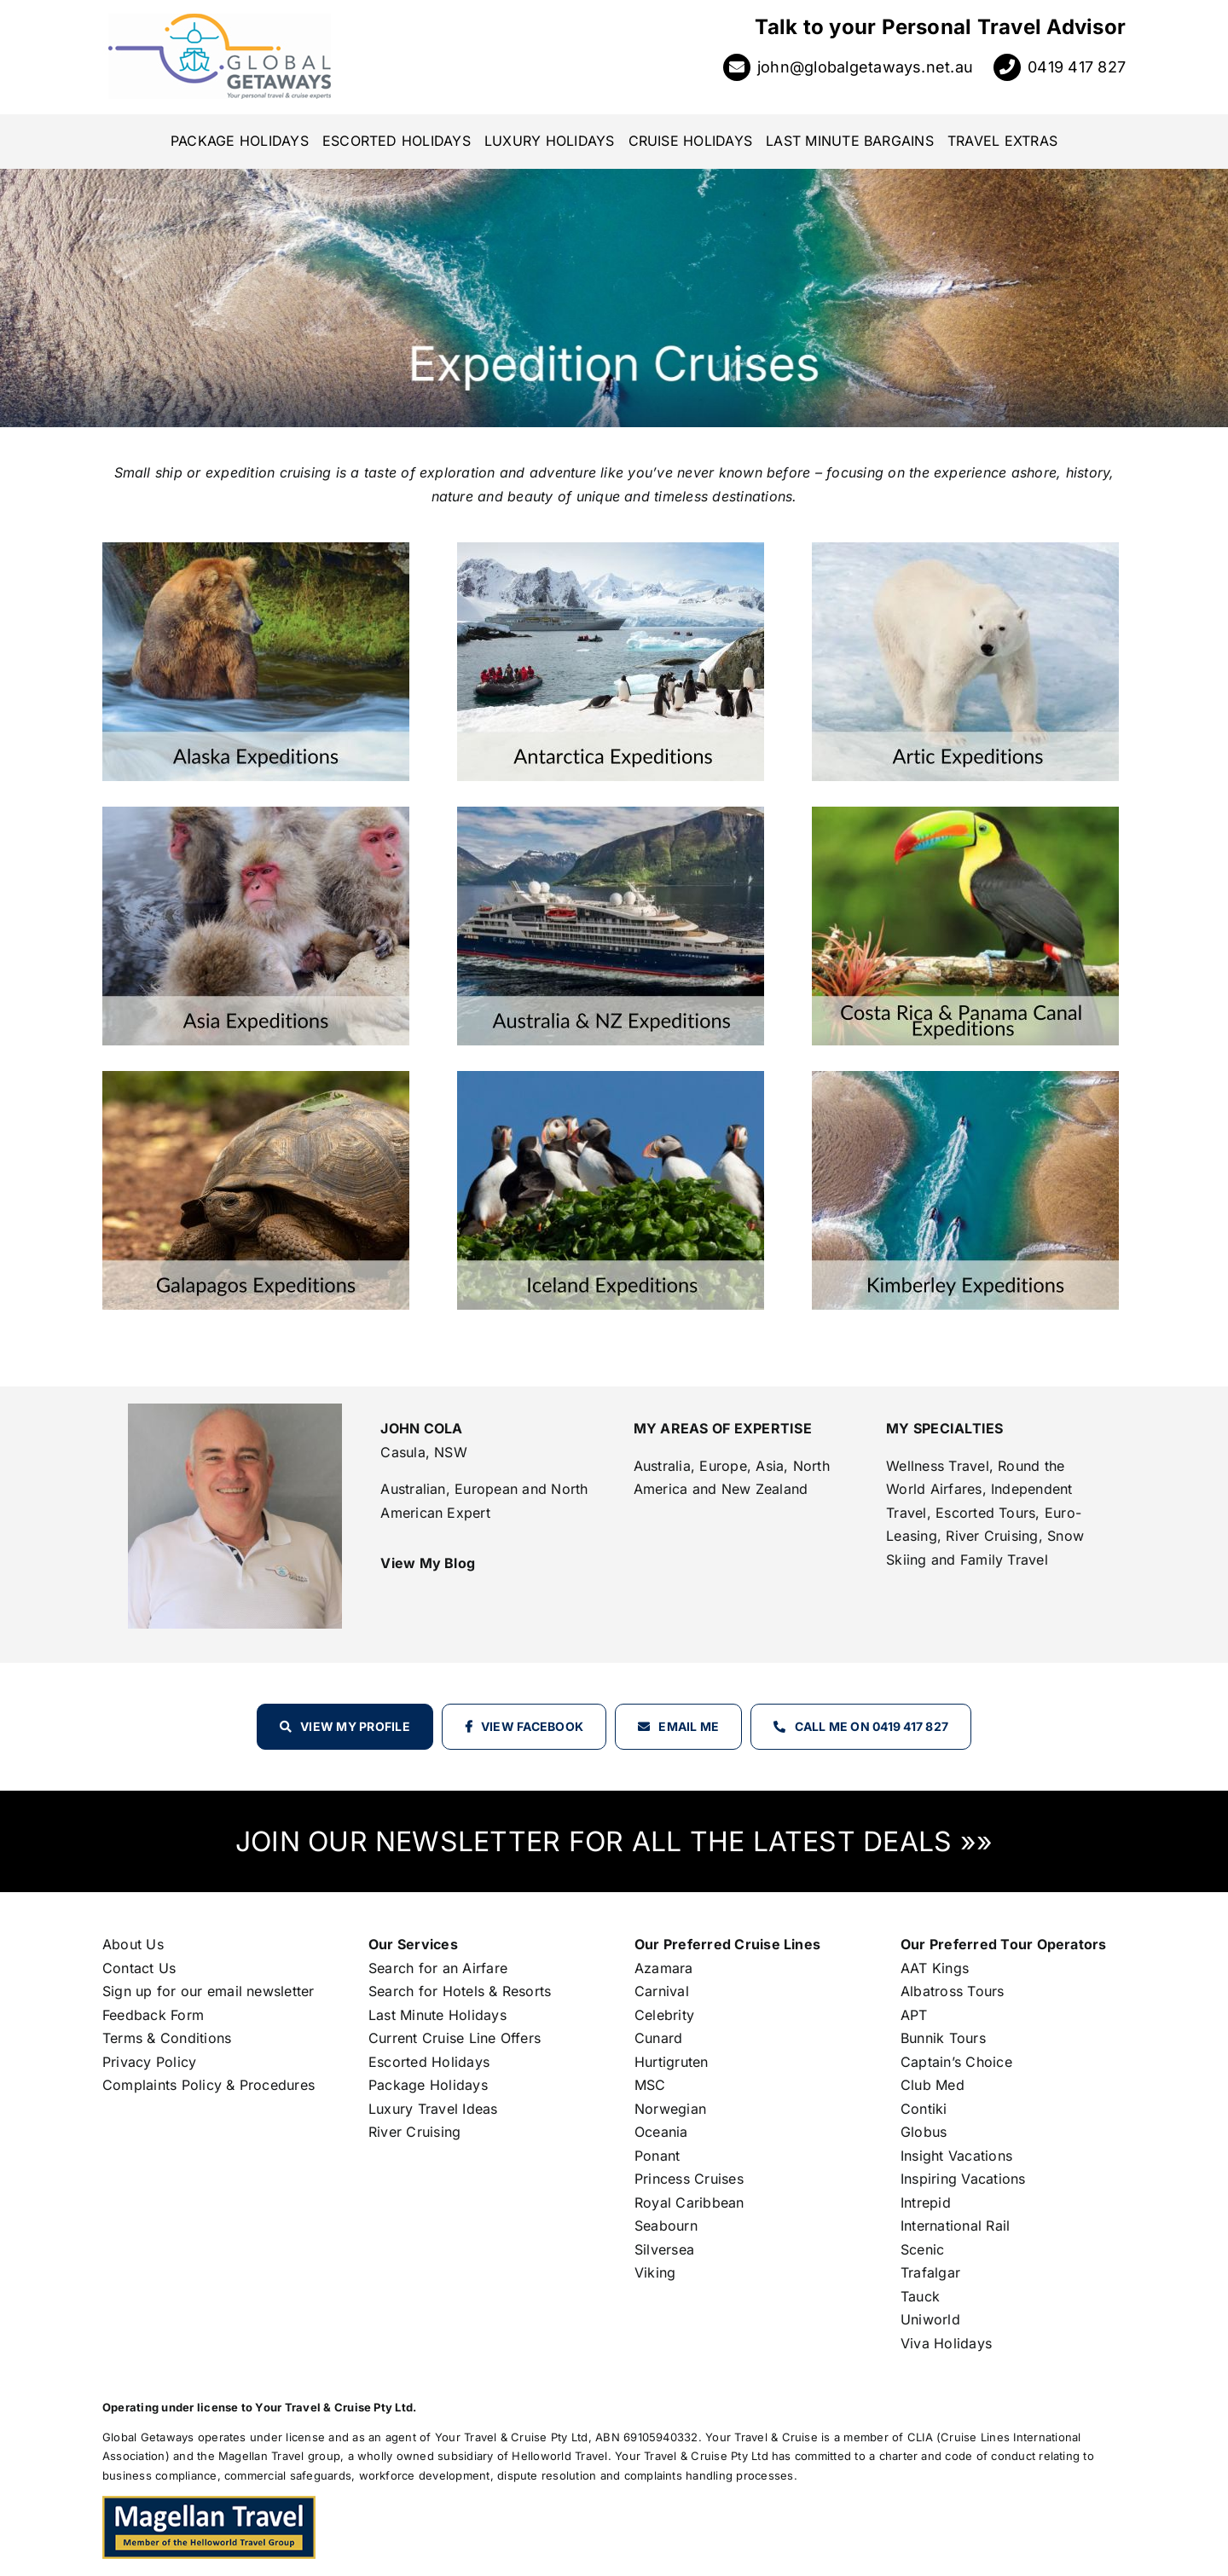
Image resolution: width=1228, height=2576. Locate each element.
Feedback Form (153, 2014)
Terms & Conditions (166, 2037)
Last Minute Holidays (437, 2014)
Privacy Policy (149, 2061)
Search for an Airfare (437, 1968)
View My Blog (427, 1563)
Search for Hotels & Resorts (459, 1991)
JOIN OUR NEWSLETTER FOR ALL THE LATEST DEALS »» (614, 1841)
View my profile (355, 1726)
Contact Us (139, 1968)
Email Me (688, 1726)
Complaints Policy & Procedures (208, 2084)
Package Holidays (428, 2084)
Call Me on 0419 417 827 (872, 1726)
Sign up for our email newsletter (208, 1991)
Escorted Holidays (428, 2061)
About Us (133, 1944)
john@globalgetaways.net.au (865, 67)
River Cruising (414, 2131)
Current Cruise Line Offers (454, 2037)
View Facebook (532, 1726)
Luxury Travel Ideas (433, 2108)
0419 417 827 (1077, 67)
